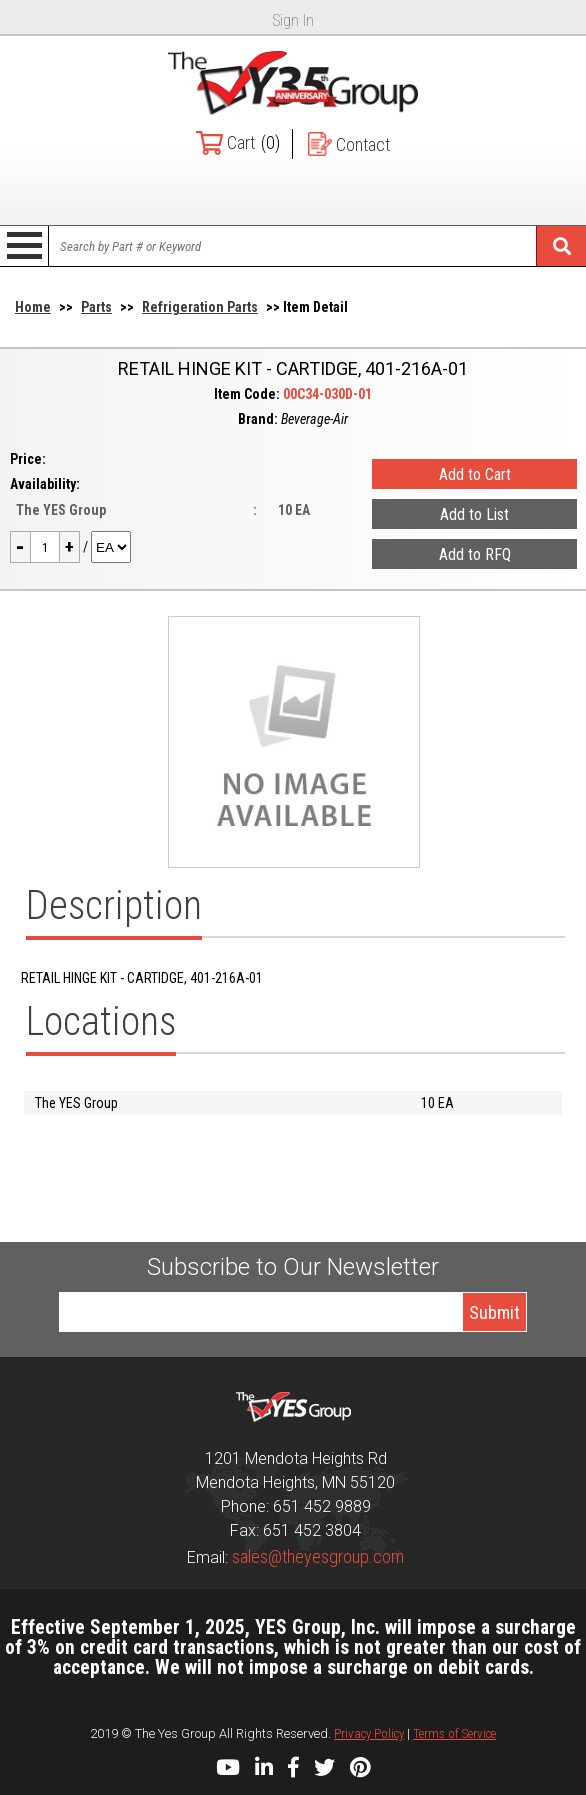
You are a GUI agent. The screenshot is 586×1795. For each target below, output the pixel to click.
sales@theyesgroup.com (318, 1556)
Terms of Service (454, 1733)
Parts (96, 307)
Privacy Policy (369, 1733)
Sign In (293, 20)
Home (33, 307)
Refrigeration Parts (200, 307)
